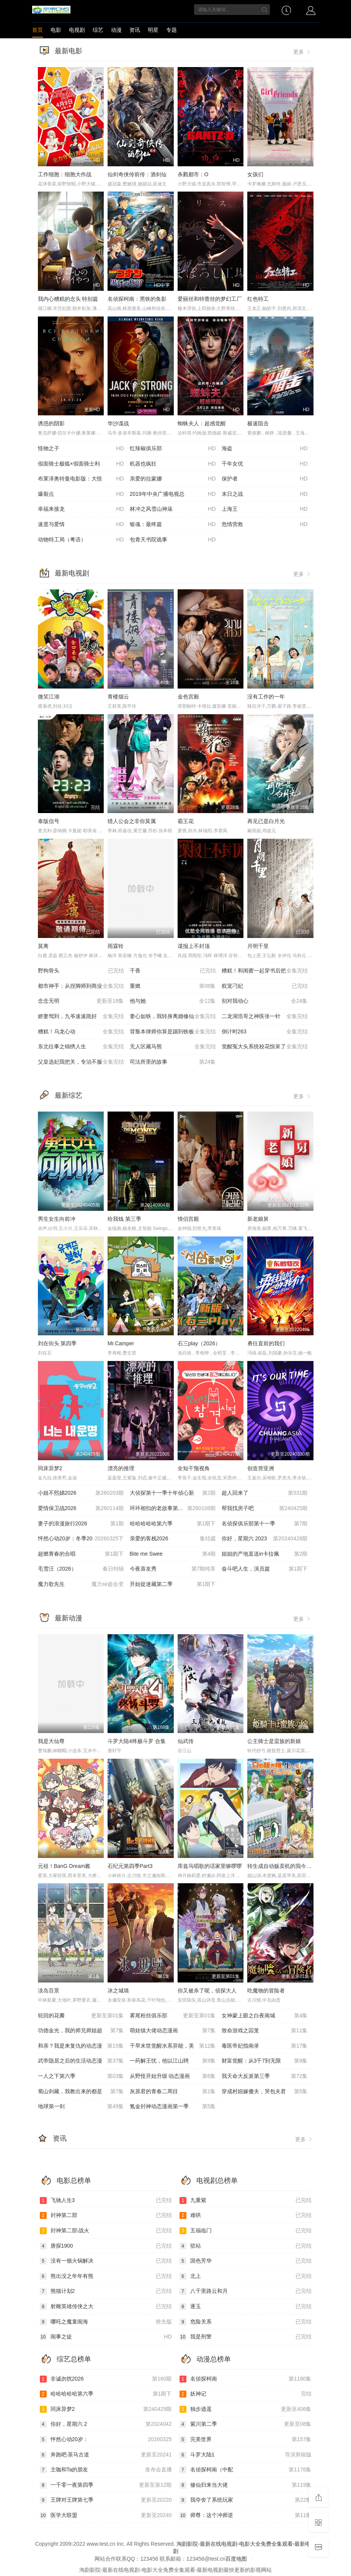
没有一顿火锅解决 (106, 2261)
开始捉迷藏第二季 (173, 1584)
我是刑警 (246, 2337)
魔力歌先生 (81, 1584)
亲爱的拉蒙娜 (173, 479)
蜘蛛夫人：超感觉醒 (202, 423)
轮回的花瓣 (81, 2016)
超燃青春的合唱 (81, 1554)
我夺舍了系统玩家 (246, 2500)
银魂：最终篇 (173, 524)
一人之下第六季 (81, 2076)
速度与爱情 (81, 524)
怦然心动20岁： (106, 2439)
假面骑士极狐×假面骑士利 (81, 464)
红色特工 (258, 299)
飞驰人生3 (106, 2200)
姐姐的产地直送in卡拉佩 (265, 1554)
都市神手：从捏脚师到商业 (81, 986)
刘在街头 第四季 (57, 1343)
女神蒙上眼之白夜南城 (265, 2016)
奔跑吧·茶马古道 (106, 2455)
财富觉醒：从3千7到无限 (265, 2061)
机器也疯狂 (173, 464)
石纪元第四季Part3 (130, 1866)
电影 (56, 30)
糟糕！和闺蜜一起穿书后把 (265, 971)
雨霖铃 (116, 946)
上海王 (265, 509)
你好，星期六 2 (106, 2424)
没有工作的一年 (266, 697)
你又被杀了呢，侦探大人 (207, 1990)
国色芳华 (246, 2261)
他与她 (173, 1001)
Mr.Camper (121, 1343)
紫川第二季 (246, 2424)
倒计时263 (265, 1032)
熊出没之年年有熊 (106, 2276)
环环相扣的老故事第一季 (173, 1508)
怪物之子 (81, 449)
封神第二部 (106, 2215)
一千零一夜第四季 (106, 2485)
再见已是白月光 (266, 821)
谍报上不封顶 (194, 946)
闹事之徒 (106, 2337)
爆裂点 (81, 494)
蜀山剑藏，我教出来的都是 (81, 2092)
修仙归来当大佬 (246, 2485)
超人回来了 (265, 1493)
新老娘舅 (258, 1219)
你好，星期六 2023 (265, 1539)
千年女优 (265, 464)
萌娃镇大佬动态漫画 (173, 2031)
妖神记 (246, 2394)
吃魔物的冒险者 (266, 1990)
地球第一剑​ (81, 2106)
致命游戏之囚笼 (265, 2031)
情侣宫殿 (188, 1219)
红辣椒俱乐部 (173, 449)
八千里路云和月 (246, 2291)
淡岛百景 (48, 1990)
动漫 (116, 30)
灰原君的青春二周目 (173, 2092)
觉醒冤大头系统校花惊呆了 (265, 1047)
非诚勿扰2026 (106, 2379)
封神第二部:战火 (106, 2231)
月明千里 (258, 946)
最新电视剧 (72, 573)
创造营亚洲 (260, 1468)
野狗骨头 (81, 971)
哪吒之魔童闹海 (106, 2322)
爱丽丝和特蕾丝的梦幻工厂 (210, 299)
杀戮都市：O (193, 174)
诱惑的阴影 (51, 423)
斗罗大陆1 (246, 2455)
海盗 (265, 449)
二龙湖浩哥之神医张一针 (265, 1016)
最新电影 (68, 51)
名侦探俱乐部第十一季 (265, 1524)
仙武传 (186, 1741)
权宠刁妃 (265, 986)
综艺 (98, 30)
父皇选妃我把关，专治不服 (81, 1062)
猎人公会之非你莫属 (132, 821)
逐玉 (246, 2306)
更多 (302, 52)
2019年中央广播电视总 (173, 494)
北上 (246, 2276)
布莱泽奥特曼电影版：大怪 (81, 479)
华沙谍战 (118, 423)
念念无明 (81, 1001)
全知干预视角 (194, 1468)
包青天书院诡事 (173, 540)
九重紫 (246, 2200)
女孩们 (255, 174)
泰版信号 (48, 821)
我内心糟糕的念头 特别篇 (68, 299)
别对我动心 (265, 1001)
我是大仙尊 (51, 1741)
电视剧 (77, 30)
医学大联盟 (106, 2515)
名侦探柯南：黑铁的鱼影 (137, 299)
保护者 (265, 479)
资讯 (134, 30)
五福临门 (246, 2231)
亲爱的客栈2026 (173, 1539)
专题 (171, 30)
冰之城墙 (118, 1990)
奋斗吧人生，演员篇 (265, 1569)
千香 (173, 971)
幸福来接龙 (81, 509)
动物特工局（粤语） (81, 540)
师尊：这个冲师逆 (246, 2515)
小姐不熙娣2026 (81, 1493)
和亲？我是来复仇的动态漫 (81, 2046)
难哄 (246, 2215)
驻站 (246, 2246)
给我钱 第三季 (124, 1219)
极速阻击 (258, 423)
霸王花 (186, 821)
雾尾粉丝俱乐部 (173, 2016)
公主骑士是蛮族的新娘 (274, 1741)
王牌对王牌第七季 (106, 2500)
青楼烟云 (118, 697)
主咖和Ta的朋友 (106, 2470)
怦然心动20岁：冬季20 (81, 1539)
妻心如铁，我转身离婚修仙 (173, 1016)
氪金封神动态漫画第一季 (173, 2106)
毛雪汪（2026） (81, 1569)
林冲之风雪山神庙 (173, 509)
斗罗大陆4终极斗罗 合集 (137, 1741)
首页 (37, 30)
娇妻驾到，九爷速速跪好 (81, 1016)
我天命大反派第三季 (265, 2076)
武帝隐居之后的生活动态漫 (81, 2061)
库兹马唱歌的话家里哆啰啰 (210, 1866)
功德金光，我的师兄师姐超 (81, 2031)
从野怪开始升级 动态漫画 (173, 2076)
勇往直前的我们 (266, 1343)
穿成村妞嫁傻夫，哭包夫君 (265, 2092)
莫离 (43, 946)
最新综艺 (68, 1095)
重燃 (173, 986)
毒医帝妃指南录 (265, 2046)
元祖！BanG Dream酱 (64, 1866)
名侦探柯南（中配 (246, 2470)
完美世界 (246, 2439)
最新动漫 (68, 1618)
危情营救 (265, 524)
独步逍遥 (246, 2409)
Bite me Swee (173, 1554)
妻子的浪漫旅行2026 (81, 1524)
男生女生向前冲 (56, 1219)
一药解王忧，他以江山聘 (173, 2061)
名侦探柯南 (246, 2379)
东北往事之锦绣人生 (81, 1047)
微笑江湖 (48, 697)
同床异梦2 (50, 1468)
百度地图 (236, 2559)
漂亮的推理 (121, 1468)
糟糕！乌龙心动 (81, 1032)
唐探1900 (106, 2246)
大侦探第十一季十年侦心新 (173, 1493)
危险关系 (246, 2322)
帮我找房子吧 (265, 1508)
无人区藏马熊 (173, 1047)
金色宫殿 (188, 697)
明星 (153, 30)
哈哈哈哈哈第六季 (173, 1524)
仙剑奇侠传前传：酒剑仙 (137, 174)
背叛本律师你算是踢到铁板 (173, 1032)
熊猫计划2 (106, 2291)
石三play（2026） (199, 1343)
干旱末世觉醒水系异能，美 (173, 2046)
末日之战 (265, 494)
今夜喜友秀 (173, 1569)
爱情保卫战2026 (81, 1508)
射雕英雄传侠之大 (106, 2306)
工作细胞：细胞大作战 (64, 174)
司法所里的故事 (173, 1062)
